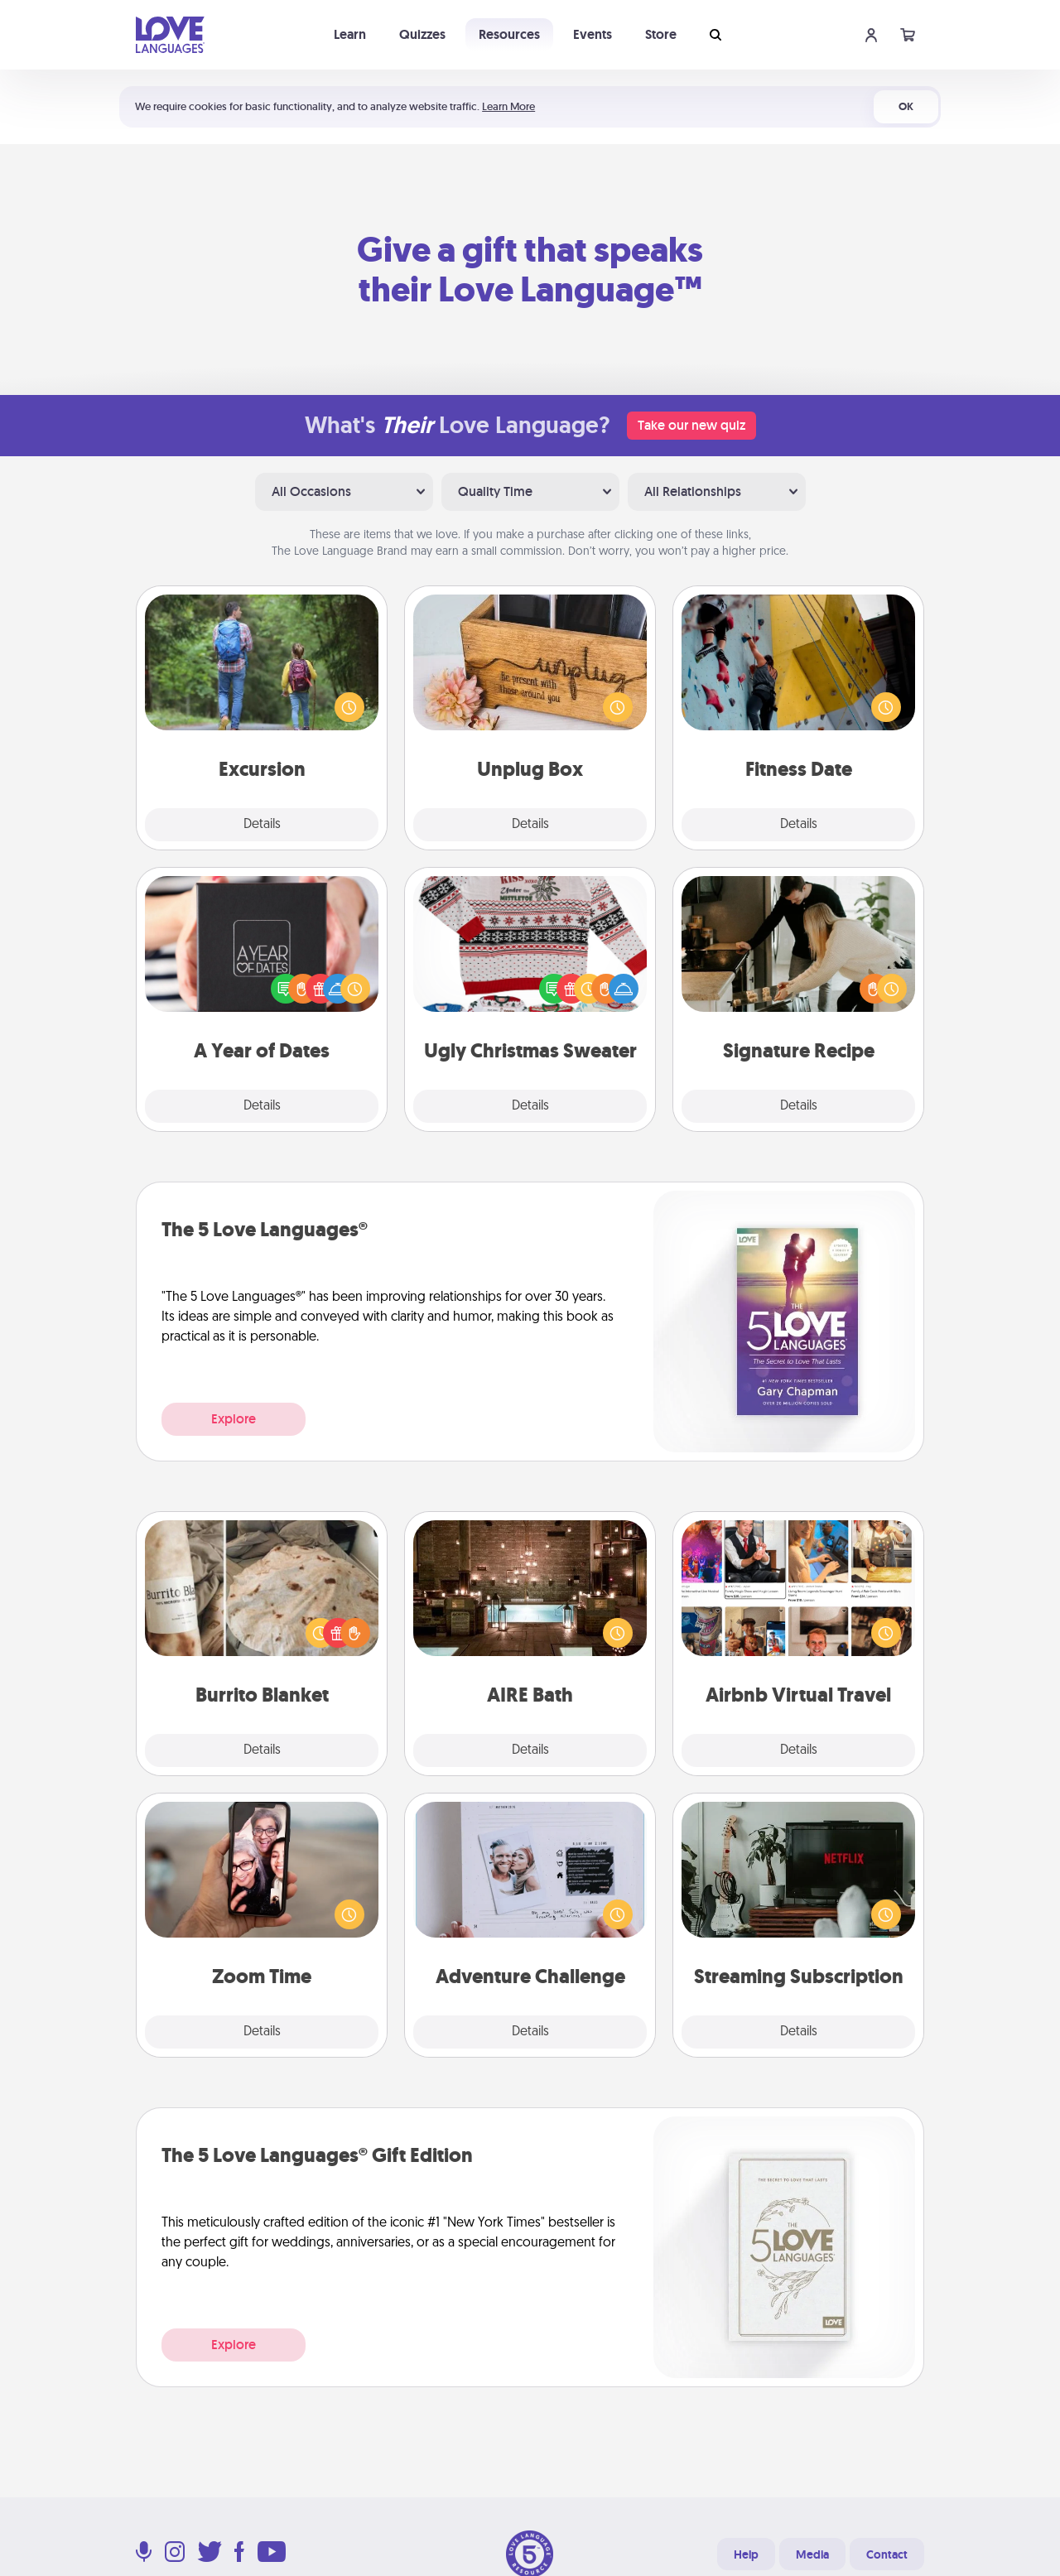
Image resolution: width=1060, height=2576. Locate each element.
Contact (887, 2554)
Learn (350, 34)
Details (262, 824)
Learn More (508, 106)
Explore (233, 1419)
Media (812, 2554)
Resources (509, 34)
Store (661, 34)
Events (592, 34)
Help (746, 2554)
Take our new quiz (691, 425)
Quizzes (422, 34)
